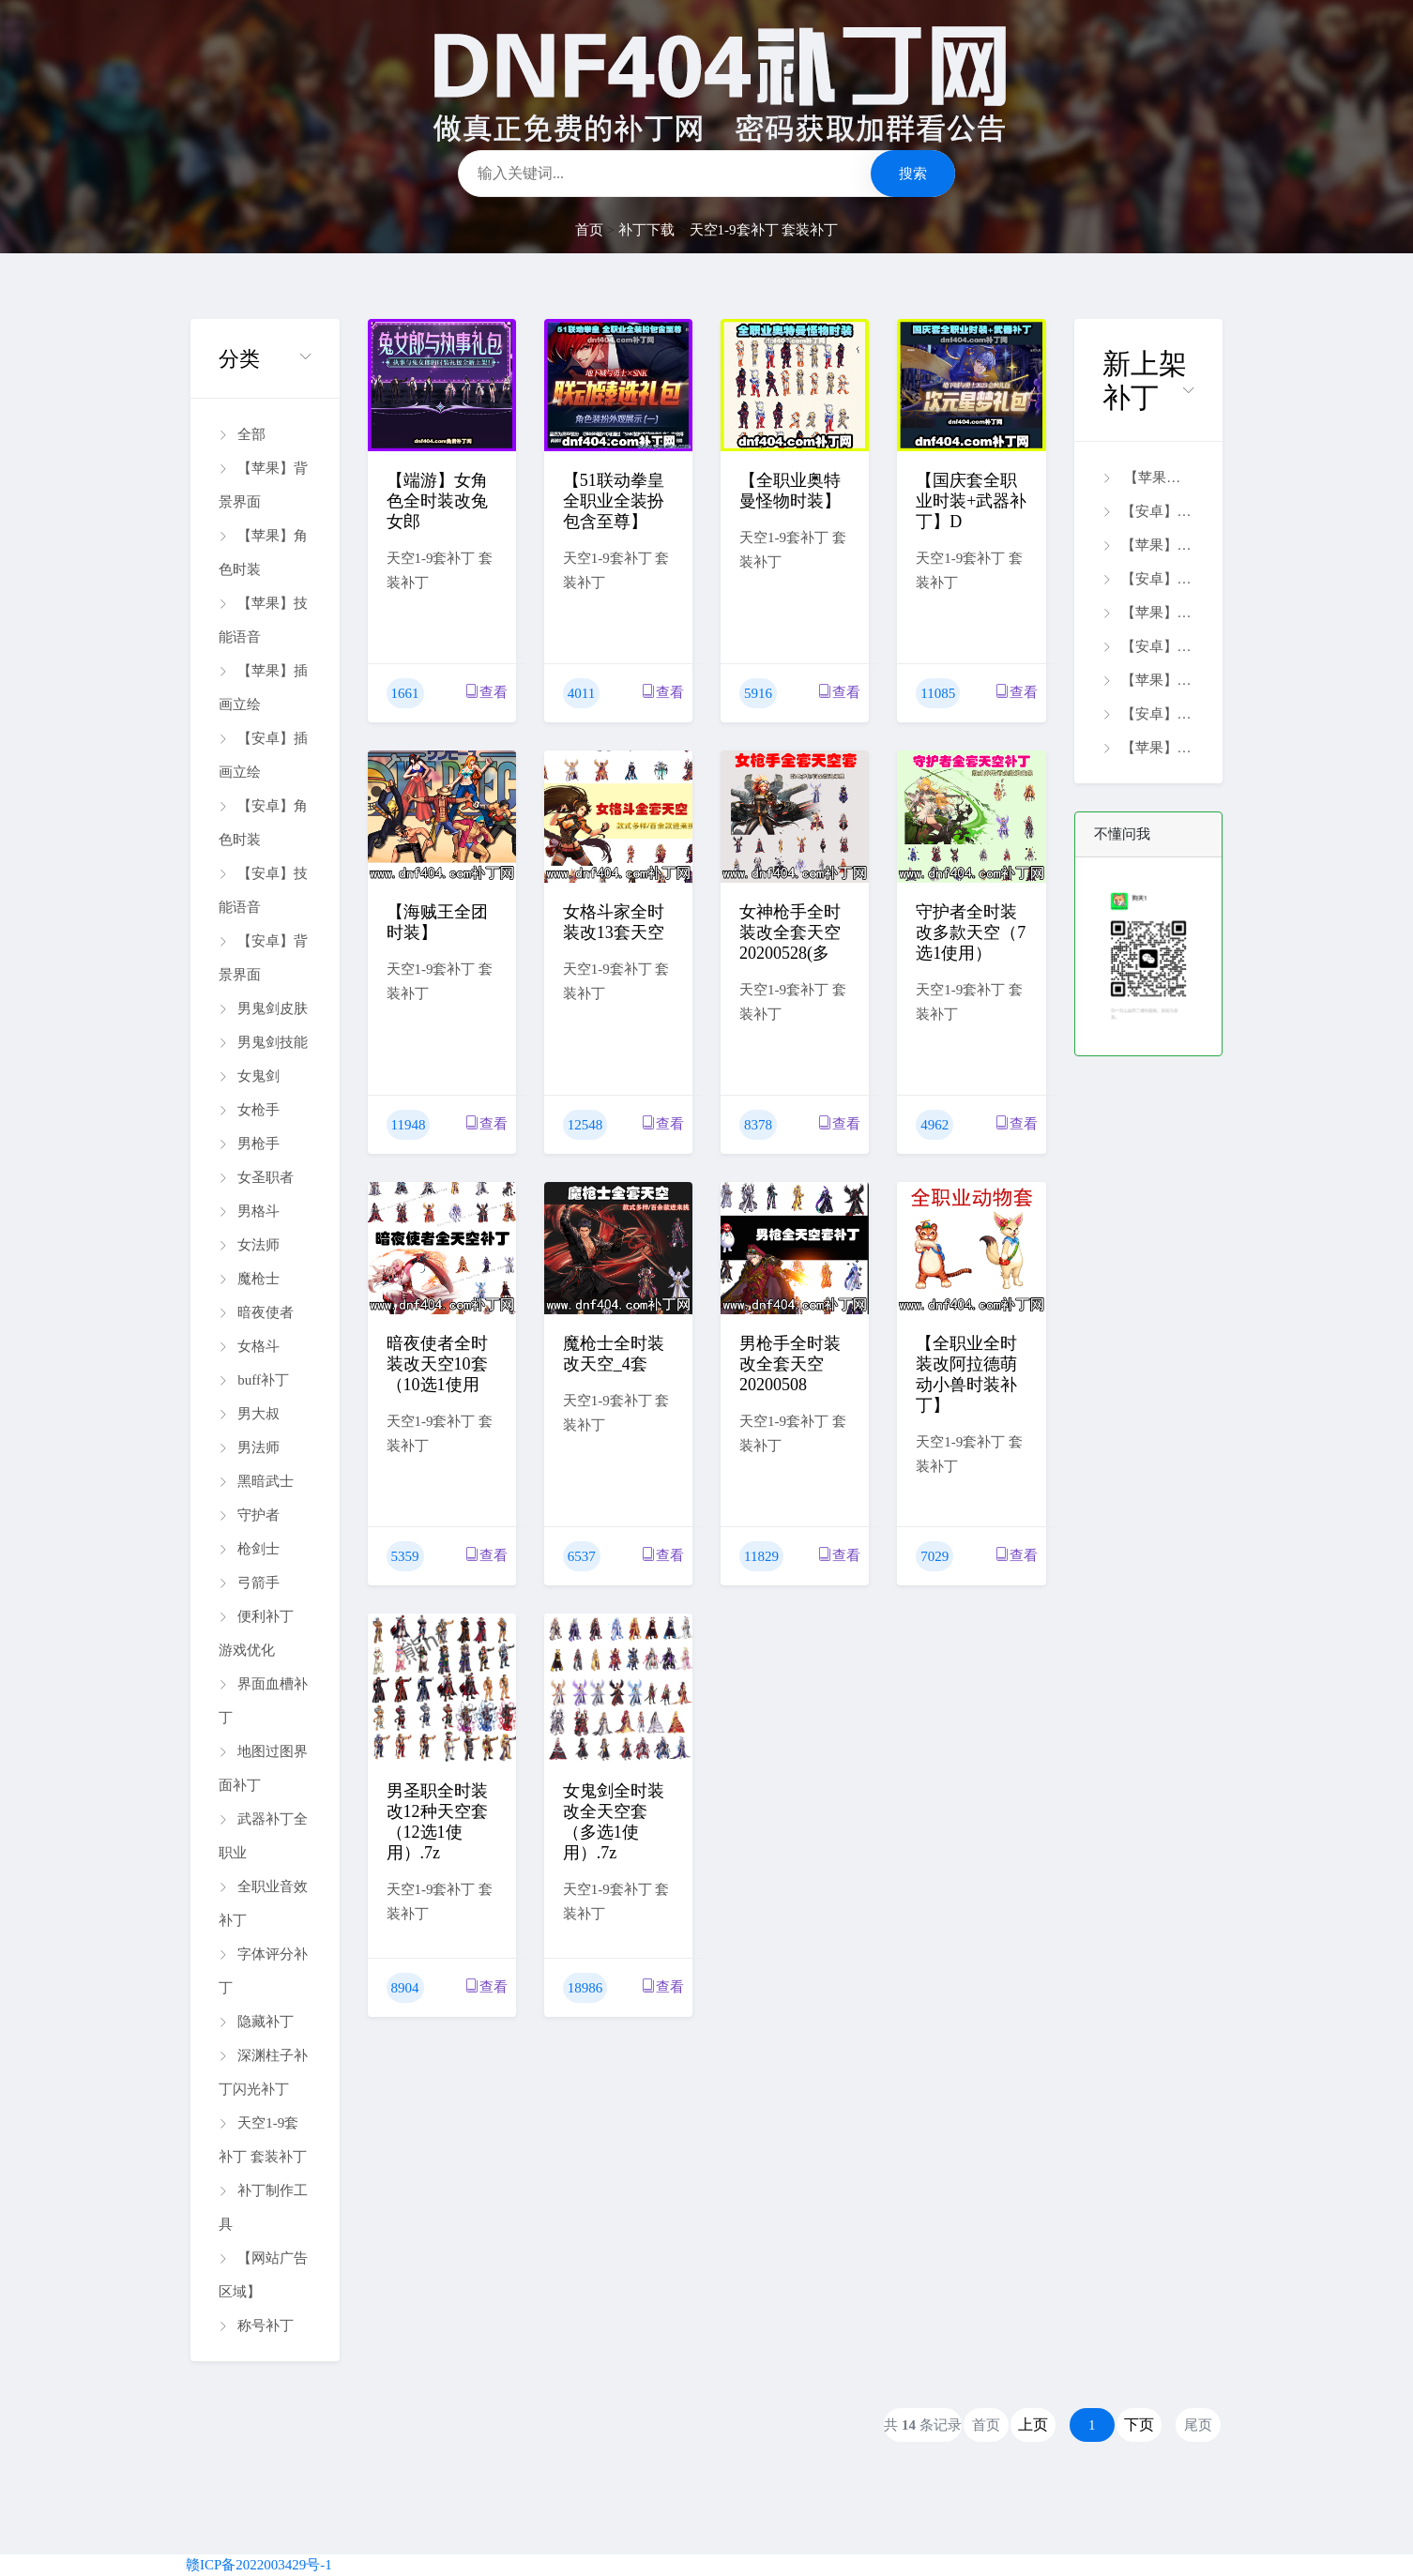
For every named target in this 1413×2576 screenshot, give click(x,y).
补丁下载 (646, 229)
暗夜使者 (256, 1312)
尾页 (1198, 2424)
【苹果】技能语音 (263, 620)
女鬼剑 (249, 1075)
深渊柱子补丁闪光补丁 (263, 2072)
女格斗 (249, 1346)
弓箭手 (249, 1582)
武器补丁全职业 (263, 1835)
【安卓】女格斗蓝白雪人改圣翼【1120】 (1148, 511)
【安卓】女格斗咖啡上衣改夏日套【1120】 (1148, 578)
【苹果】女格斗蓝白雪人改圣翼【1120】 (1148, 545)
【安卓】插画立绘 (263, 755)
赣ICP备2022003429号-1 (259, 2564)
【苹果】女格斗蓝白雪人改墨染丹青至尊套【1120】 (1148, 477)
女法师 (249, 1244)
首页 (589, 229)
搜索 (913, 173)
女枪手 (249, 1109)
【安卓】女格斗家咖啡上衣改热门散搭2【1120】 (1148, 713)
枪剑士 (249, 1548)
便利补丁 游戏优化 (256, 1633)
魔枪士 (249, 1278)
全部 (242, 434)
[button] (264, 359)
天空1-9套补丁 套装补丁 (764, 229)
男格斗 (249, 1211)
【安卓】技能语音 (263, 890)
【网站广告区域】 (263, 2274)
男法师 (249, 1447)
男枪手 (249, 1143)
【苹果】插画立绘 (263, 687)
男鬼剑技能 (263, 1042)
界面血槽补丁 (263, 1700)
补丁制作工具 (263, 2207)
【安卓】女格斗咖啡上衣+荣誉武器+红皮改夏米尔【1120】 (1148, 646)
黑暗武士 (256, 1481)
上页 (1033, 2424)
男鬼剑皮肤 (263, 1008)
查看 (486, 692)
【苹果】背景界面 (263, 485)
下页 (1139, 2424)
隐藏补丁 (256, 2021)
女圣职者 (256, 1177)
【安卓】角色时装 (263, 822)
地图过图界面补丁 (263, 1768)
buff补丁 (254, 1379)
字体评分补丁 (263, 1971)
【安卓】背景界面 (263, 957)
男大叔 (249, 1413)
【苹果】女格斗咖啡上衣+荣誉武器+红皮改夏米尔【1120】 (1148, 680)
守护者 (249, 1515)
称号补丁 (256, 2325)
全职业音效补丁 (263, 1903)
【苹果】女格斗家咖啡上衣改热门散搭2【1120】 (1148, 747)
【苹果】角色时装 (263, 552)
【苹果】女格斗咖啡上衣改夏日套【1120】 (1148, 612)
